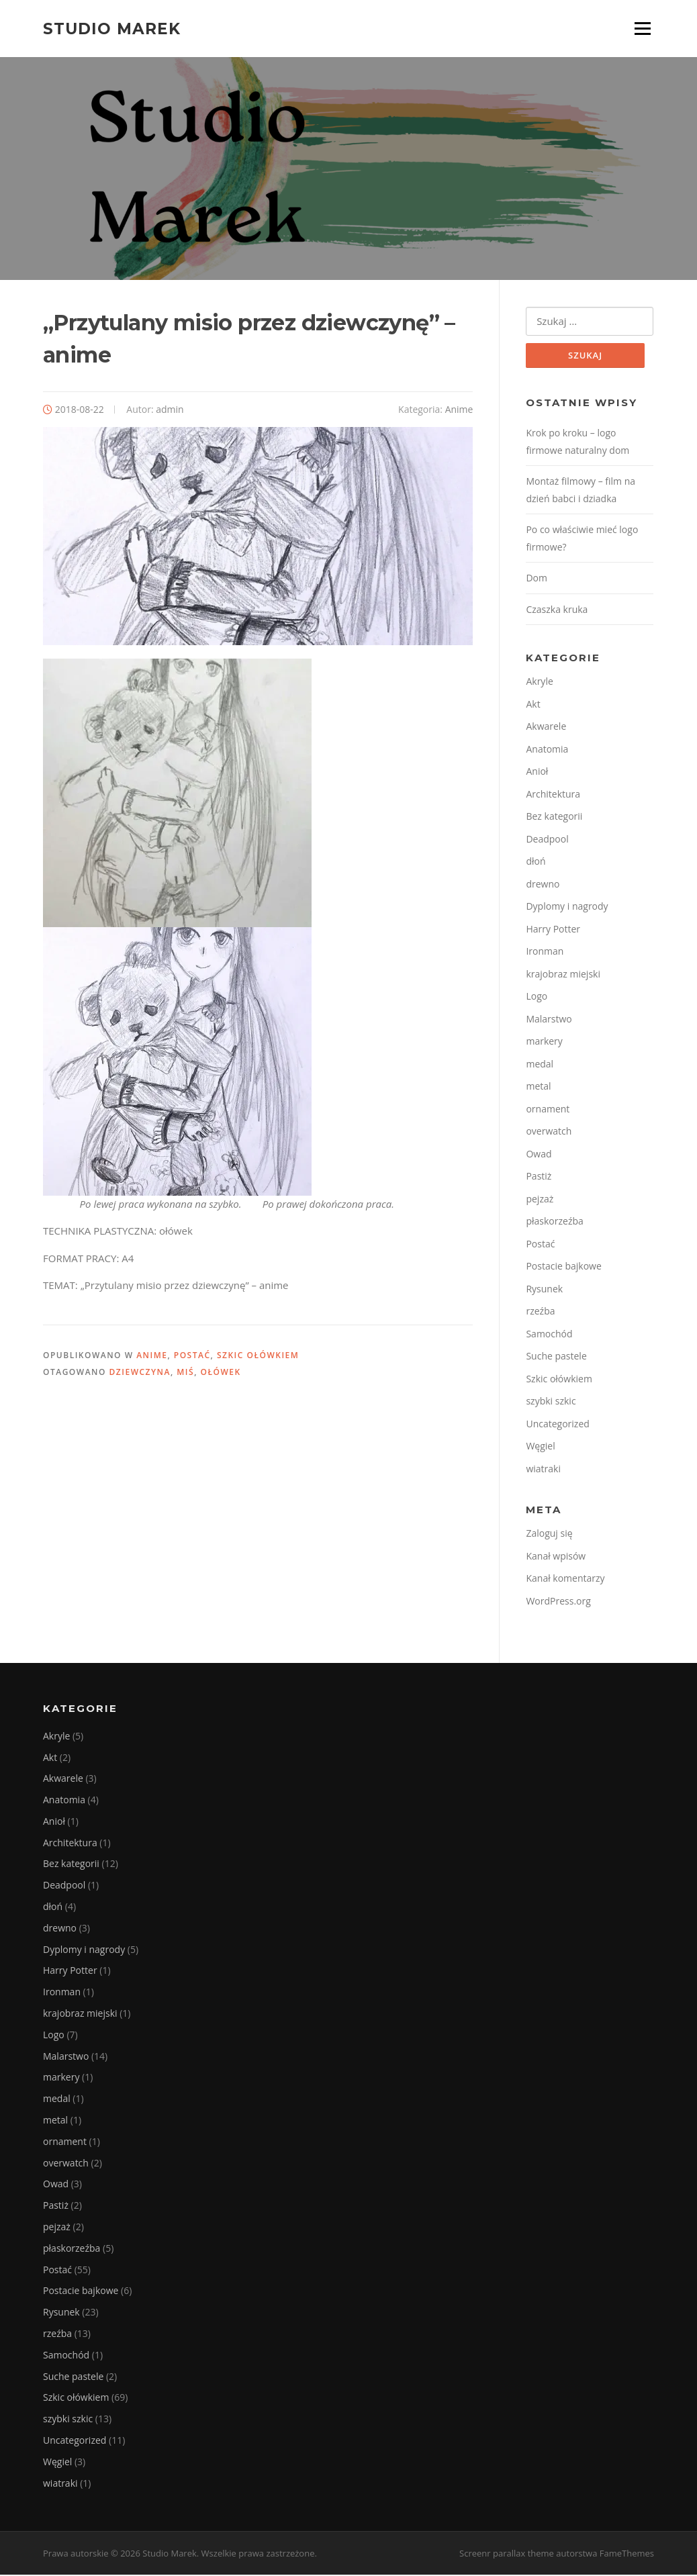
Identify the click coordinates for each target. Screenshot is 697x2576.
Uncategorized (557, 1424)
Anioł (537, 772)
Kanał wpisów (556, 1556)
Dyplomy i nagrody (567, 907)
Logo (536, 997)
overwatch (548, 1132)
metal (538, 1087)
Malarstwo (548, 1019)
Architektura (553, 794)
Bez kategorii (554, 817)
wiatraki (543, 1469)
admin (169, 409)
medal (539, 1064)
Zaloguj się (549, 1534)
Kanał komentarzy (565, 1579)
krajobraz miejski (563, 974)
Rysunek (544, 1289)
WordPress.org (558, 1601)
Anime (459, 409)
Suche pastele (556, 1357)
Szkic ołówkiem (258, 1356)
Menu (642, 28)
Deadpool (547, 839)
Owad (538, 1154)
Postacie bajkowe (563, 1267)
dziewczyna (140, 1372)
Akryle (539, 682)
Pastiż (538, 1177)
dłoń (535, 862)
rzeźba (540, 1312)
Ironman (544, 952)
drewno (542, 884)
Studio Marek (112, 28)
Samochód (549, 1334)
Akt (533, 704)
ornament (547, 1109)
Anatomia (547, 749)
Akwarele (546, 727)
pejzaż (539, 1199)
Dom (536, 579)
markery (544, 1042)
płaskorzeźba (554, 1222)
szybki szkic (550, 1402)
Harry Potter (553, 929)
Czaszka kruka (557, 610)
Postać (192, 1356)
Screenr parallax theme (506, 2554)
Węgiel (540, 1447)
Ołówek (221, 1372)
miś (185, 1372)
